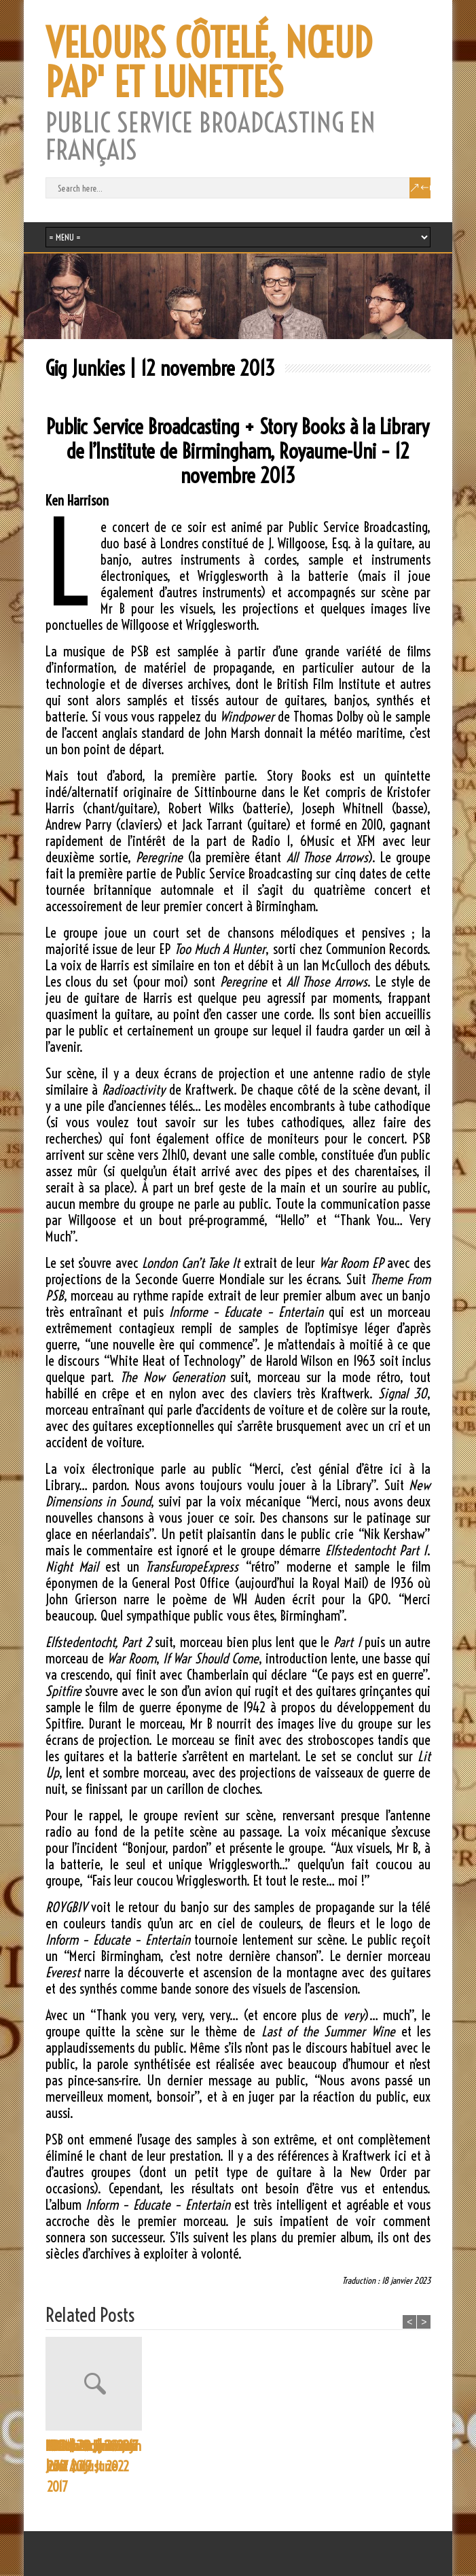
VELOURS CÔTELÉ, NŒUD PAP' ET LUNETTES (208, 63)
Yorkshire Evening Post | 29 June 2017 (392, 2466)
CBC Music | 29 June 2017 (182, 2456)
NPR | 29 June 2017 (294, 2445)
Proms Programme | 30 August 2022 (91, 2456)
